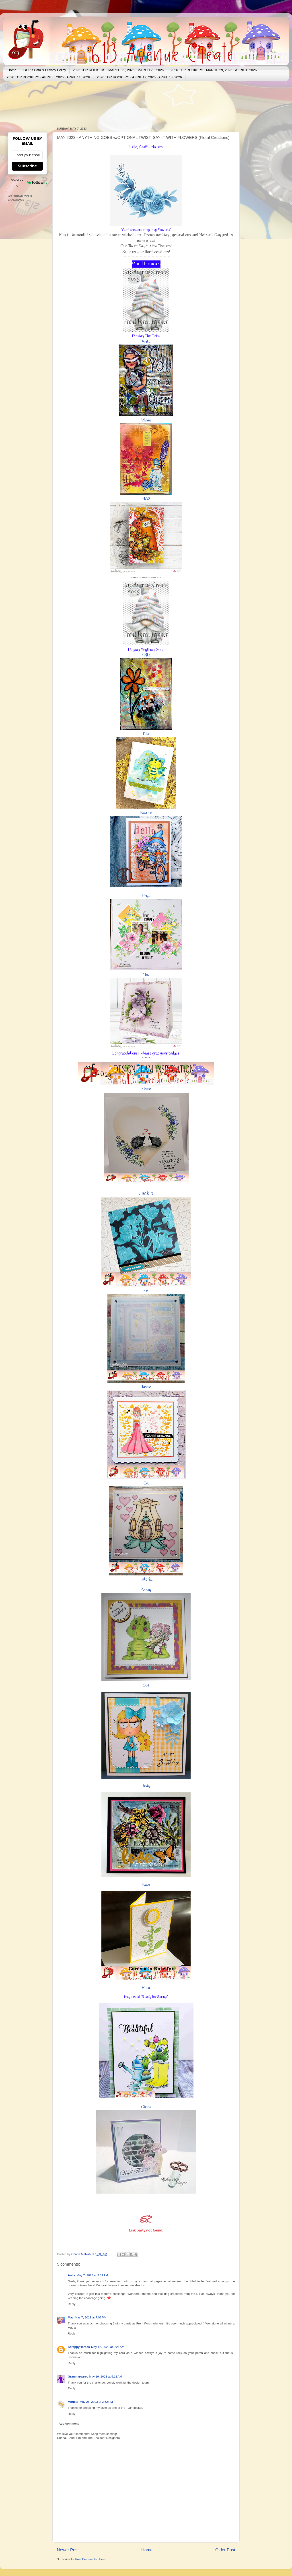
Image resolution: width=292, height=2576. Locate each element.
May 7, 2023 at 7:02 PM (90, 2317)
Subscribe (27, 166)
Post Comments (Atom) (91, 2559)
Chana (146, 2107)
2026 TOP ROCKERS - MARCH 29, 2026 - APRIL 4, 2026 (214, 70)
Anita (146, 341)
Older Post (225, 2549)
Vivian (146, 420)
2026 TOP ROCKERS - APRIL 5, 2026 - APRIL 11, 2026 (48, 77)
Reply (72, 2304)
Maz (71, 2317)
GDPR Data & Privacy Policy (44, 70)
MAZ (146, 499)
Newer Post (68, 2549)
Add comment (69, 2423)
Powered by (28, 182)
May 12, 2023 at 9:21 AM (107, 2347)
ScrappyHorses (79, 2347)
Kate (146, 1884)
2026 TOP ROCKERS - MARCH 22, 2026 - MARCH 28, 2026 (118, 70)
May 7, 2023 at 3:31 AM (92, 2275)
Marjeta (73, 2401)
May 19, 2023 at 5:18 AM (105, 2376)
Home (12, 70)
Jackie (146, 1193)
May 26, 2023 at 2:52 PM (96, 2401)
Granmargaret (78, 2376)
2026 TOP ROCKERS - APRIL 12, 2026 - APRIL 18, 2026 (139, 77)
